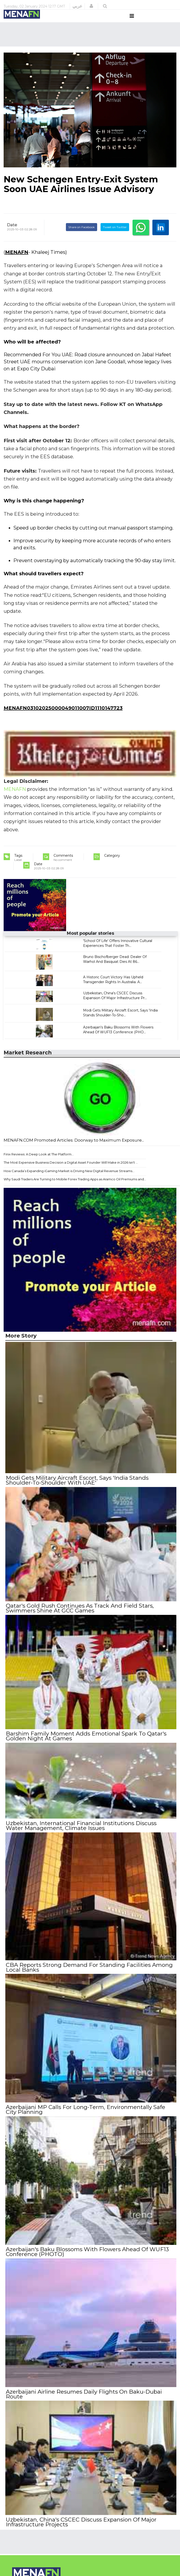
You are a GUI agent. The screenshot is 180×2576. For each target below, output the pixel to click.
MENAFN (16, 261)
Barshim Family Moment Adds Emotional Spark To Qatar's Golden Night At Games (85, 1743)
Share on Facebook (81, 236)
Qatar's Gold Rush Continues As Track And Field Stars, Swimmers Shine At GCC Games (79, 1616)
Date (12, 234)
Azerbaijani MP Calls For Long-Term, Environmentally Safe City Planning (85, 2114)
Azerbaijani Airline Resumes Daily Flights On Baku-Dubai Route (83, 2397)
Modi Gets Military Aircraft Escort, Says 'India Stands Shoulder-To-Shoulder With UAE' (76, 1489)
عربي (77, 6)
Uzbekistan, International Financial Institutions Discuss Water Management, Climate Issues (90, 1832)
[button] (91, 6)
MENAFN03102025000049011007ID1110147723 (63, 717)
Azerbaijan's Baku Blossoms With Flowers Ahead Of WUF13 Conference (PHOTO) (86, 2255)
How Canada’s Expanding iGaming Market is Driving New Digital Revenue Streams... (69, 1180)
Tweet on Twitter (115, 236)
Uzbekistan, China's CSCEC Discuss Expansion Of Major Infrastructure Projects (80, 2524)
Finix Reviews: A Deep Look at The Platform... (39, 1163)
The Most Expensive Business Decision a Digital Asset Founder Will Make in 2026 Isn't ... (71, 1172)
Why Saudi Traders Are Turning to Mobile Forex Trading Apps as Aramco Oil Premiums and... (75, 1188)
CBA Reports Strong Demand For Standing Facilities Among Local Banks (88, 1972)
